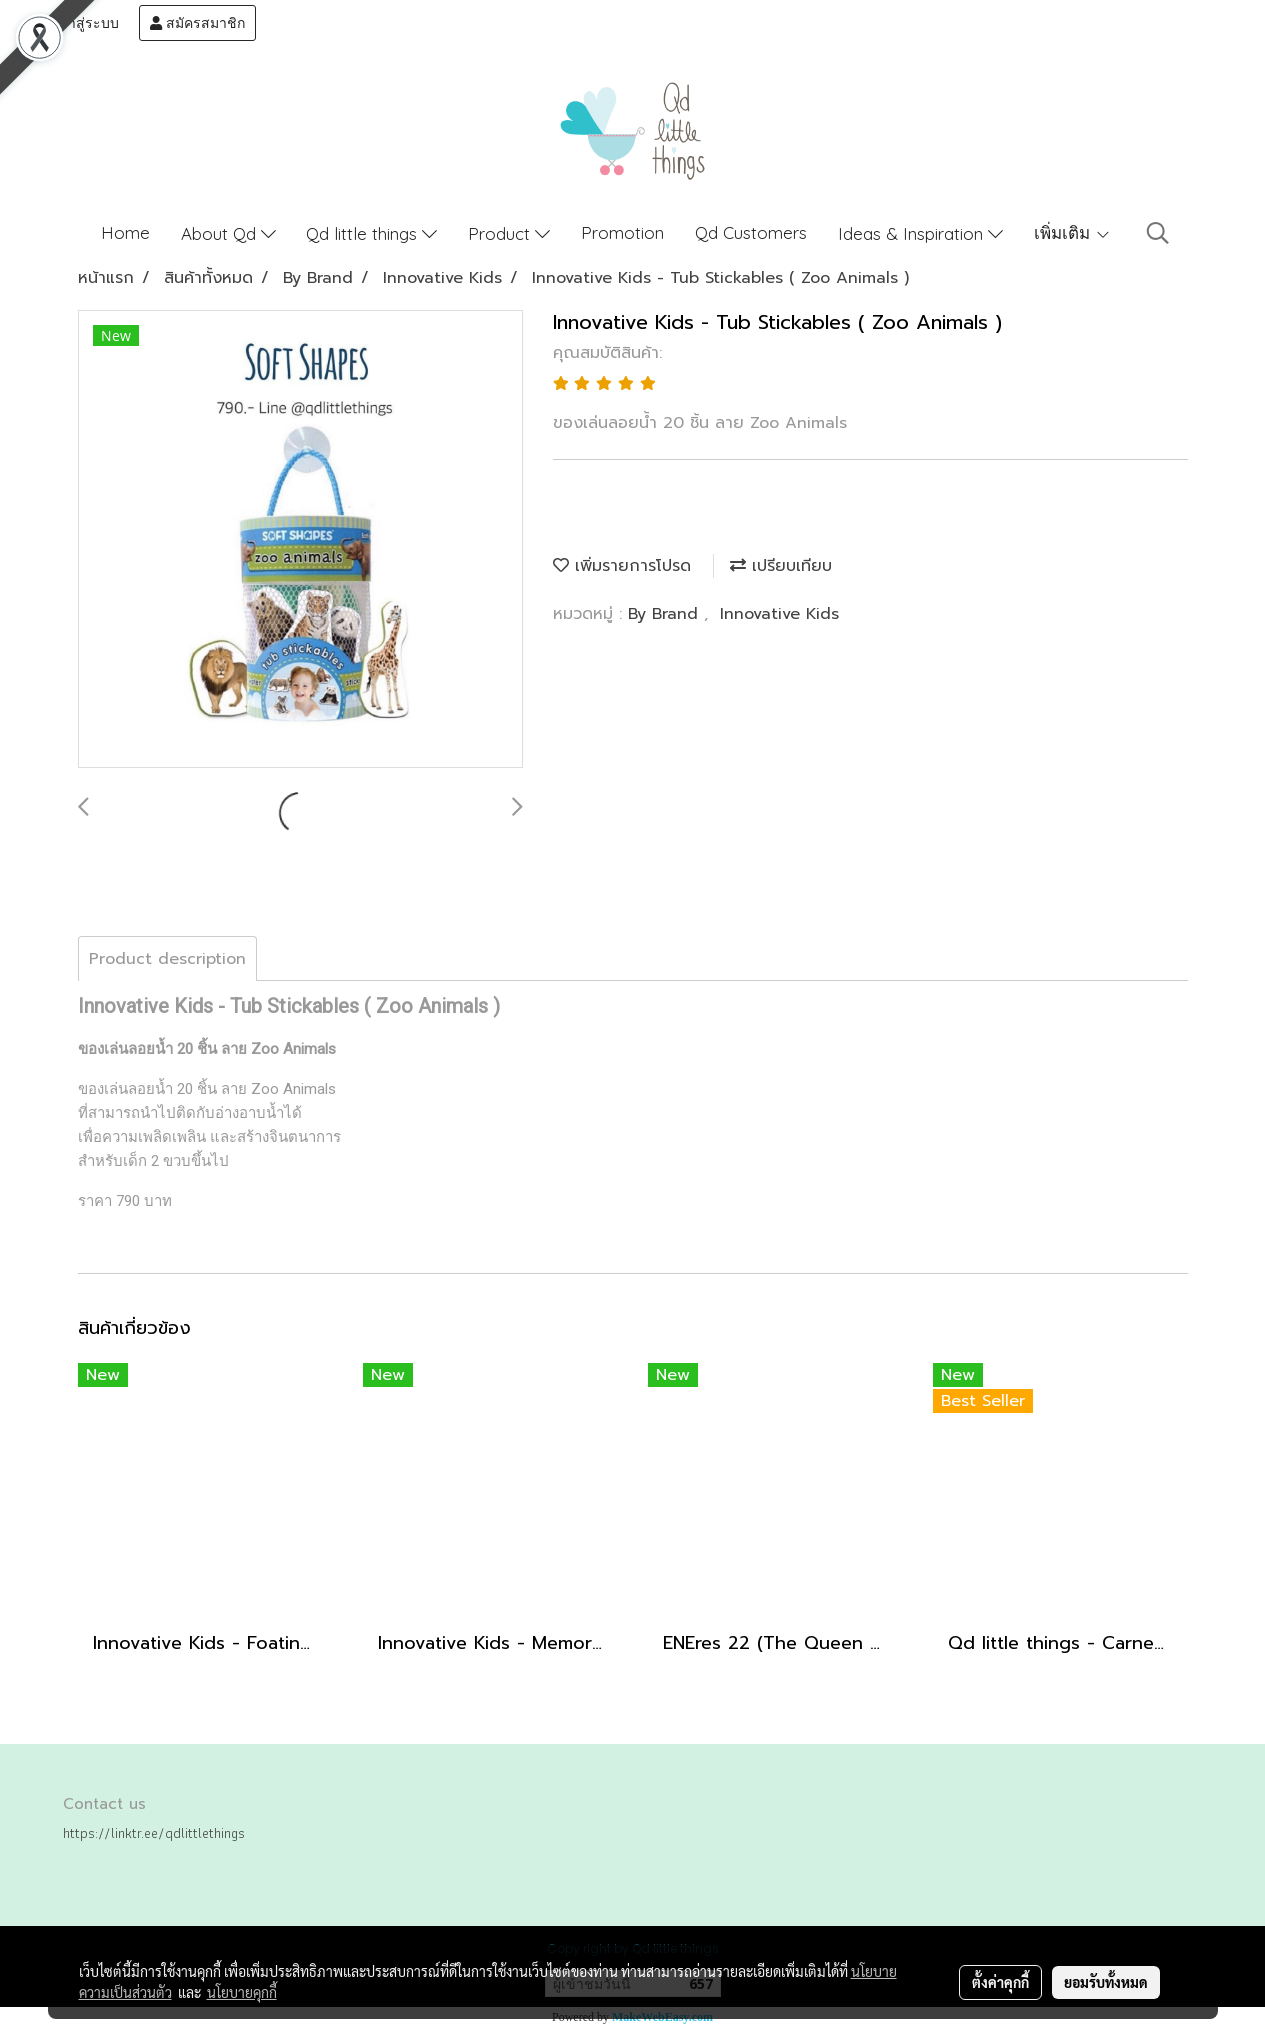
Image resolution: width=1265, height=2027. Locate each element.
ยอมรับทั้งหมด (1106, 1982)
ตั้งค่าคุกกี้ (1000, 1982)
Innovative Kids (779, 614)
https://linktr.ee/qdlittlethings (154, 1833)
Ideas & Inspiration (920, 233)
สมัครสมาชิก (197, 23)
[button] (1158, 233)
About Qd (228, 233)
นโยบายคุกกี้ (242, 1992)
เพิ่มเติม (1072, 232)
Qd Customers (751, 232)
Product (509, 233)
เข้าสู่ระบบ (77, 23)
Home (125, 232)
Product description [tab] (167, 959)
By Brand (666, 614)
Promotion (622, 232)
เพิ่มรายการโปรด (622, 566)
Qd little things (371, 233)
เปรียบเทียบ (781, 566)
